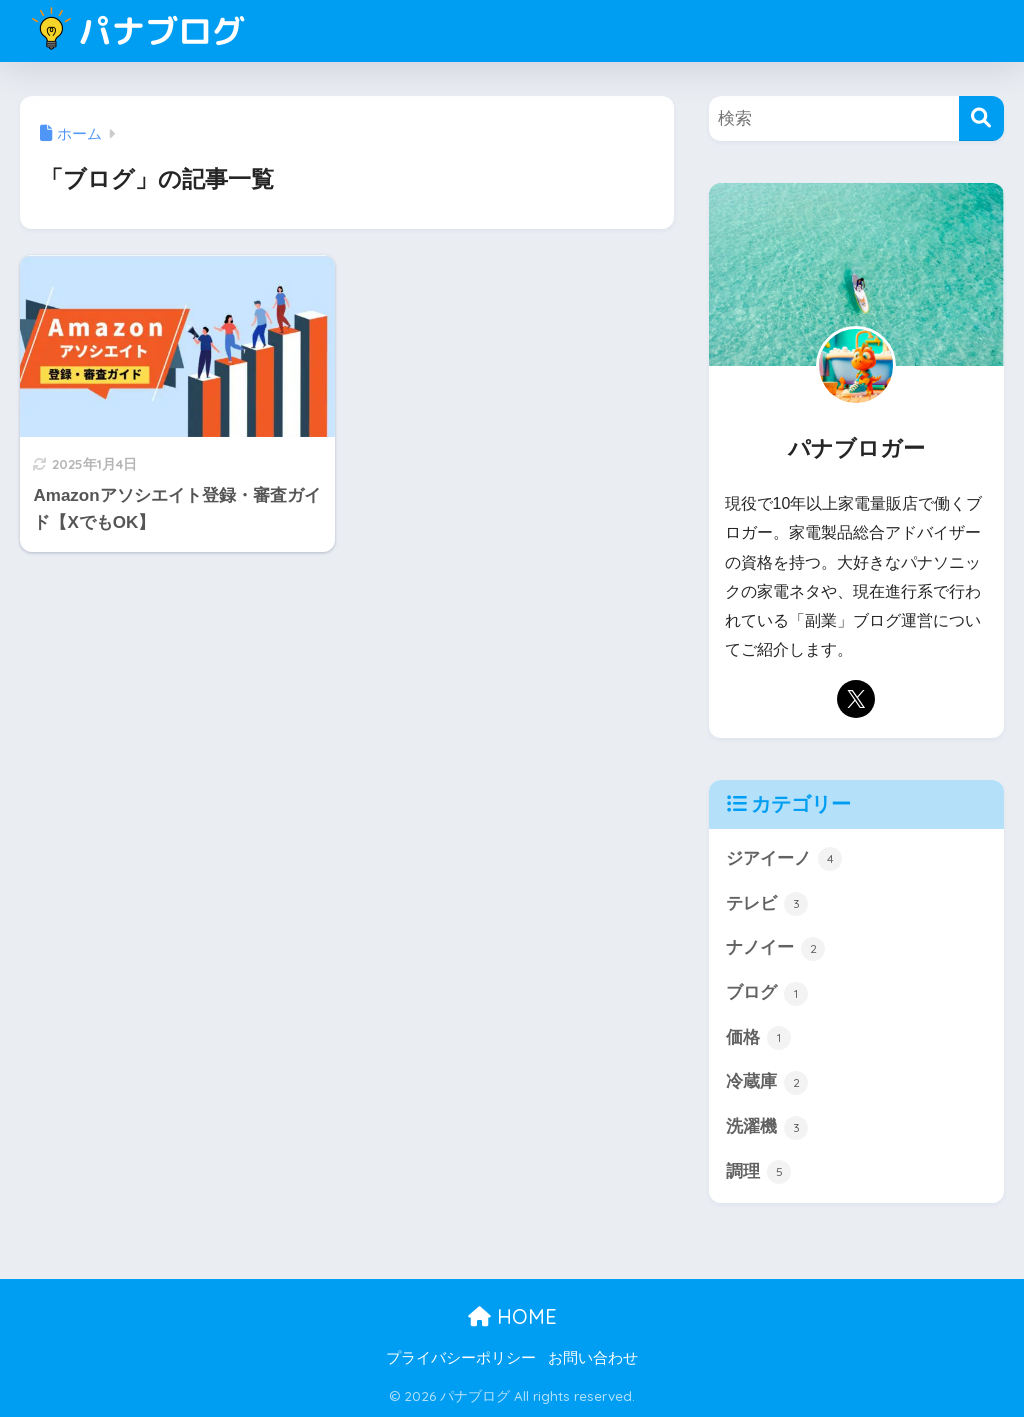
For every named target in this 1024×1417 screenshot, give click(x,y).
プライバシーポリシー (461, 1358)
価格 (759, 1038)
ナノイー (776, 949)
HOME (512, 1316)
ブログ (767, 994)
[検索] (981, 118)
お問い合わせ (593, 1358)
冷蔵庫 (767, 1083)
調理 (759, 1172)
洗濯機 (767, 1128)
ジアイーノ (784, 859)
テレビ (767, 904)
